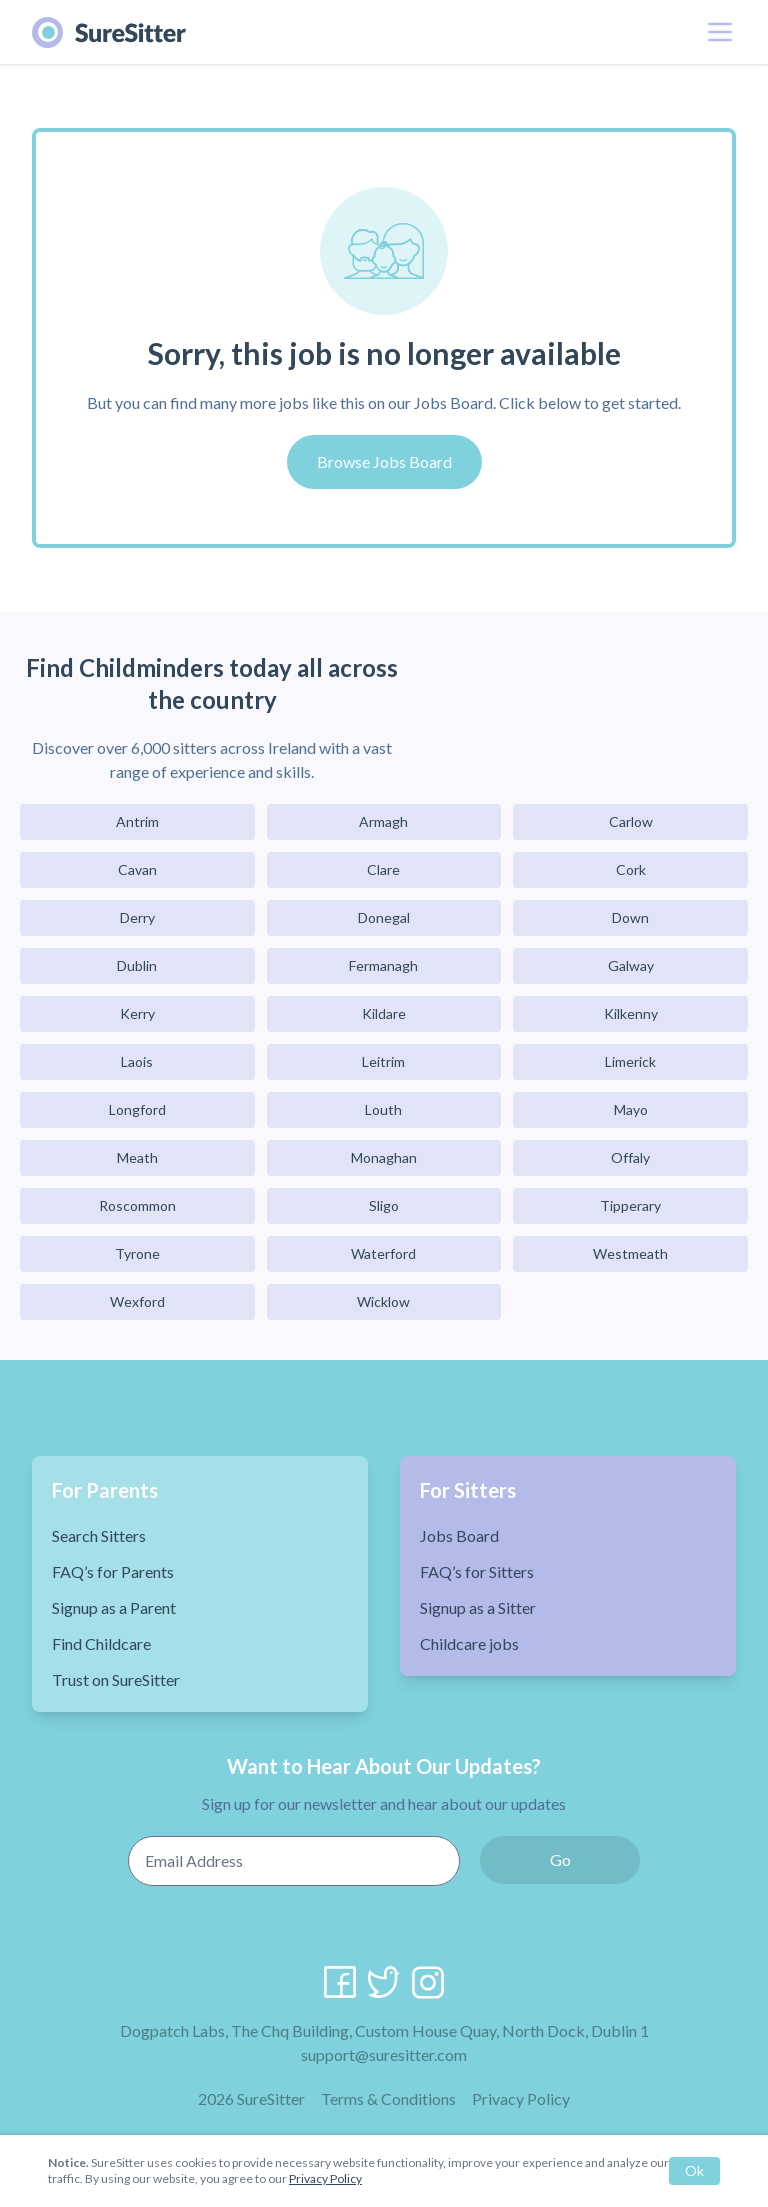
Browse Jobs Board (384, 461)
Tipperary (630, 1205)
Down (630, 917)
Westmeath (630, 1253)
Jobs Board (459, 1535)
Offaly (630, 1157)
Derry (137, 917)
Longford (137, 1109)
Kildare (384, 1013)
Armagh (383, 821)
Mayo (631, 1109)
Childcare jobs (469, 1643)
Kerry (137, 1013)
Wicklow (383, 1301)
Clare (383, 869)
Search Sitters (99, 1535)
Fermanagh (383, 965)
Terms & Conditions (388, 2098)
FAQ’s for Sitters (477, 1571)
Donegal (384, 917)
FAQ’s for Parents (113, 1571)
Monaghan (384, 1157)
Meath (137, 1157)
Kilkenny (631, 1013)
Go (560, 1859)
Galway (631, 965)
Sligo (384, 1205)
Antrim (137, 821)
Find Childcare (101, 1643)
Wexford (137, 1301)
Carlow (631, 821)
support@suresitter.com (384, 2054)
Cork (631, 869)
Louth (383, 1109)
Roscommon (137, 1205)
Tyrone (137, 1253)
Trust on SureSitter (116, 1679)
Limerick (630, 1061)
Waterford (383, 1253)
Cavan (137, 869)
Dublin (137, 965)
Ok (694, 2170)
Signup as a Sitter (478, 1607)
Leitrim (383, 1061)
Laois (137, 1061)
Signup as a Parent (114, 1607)
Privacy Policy (521, 2098)
